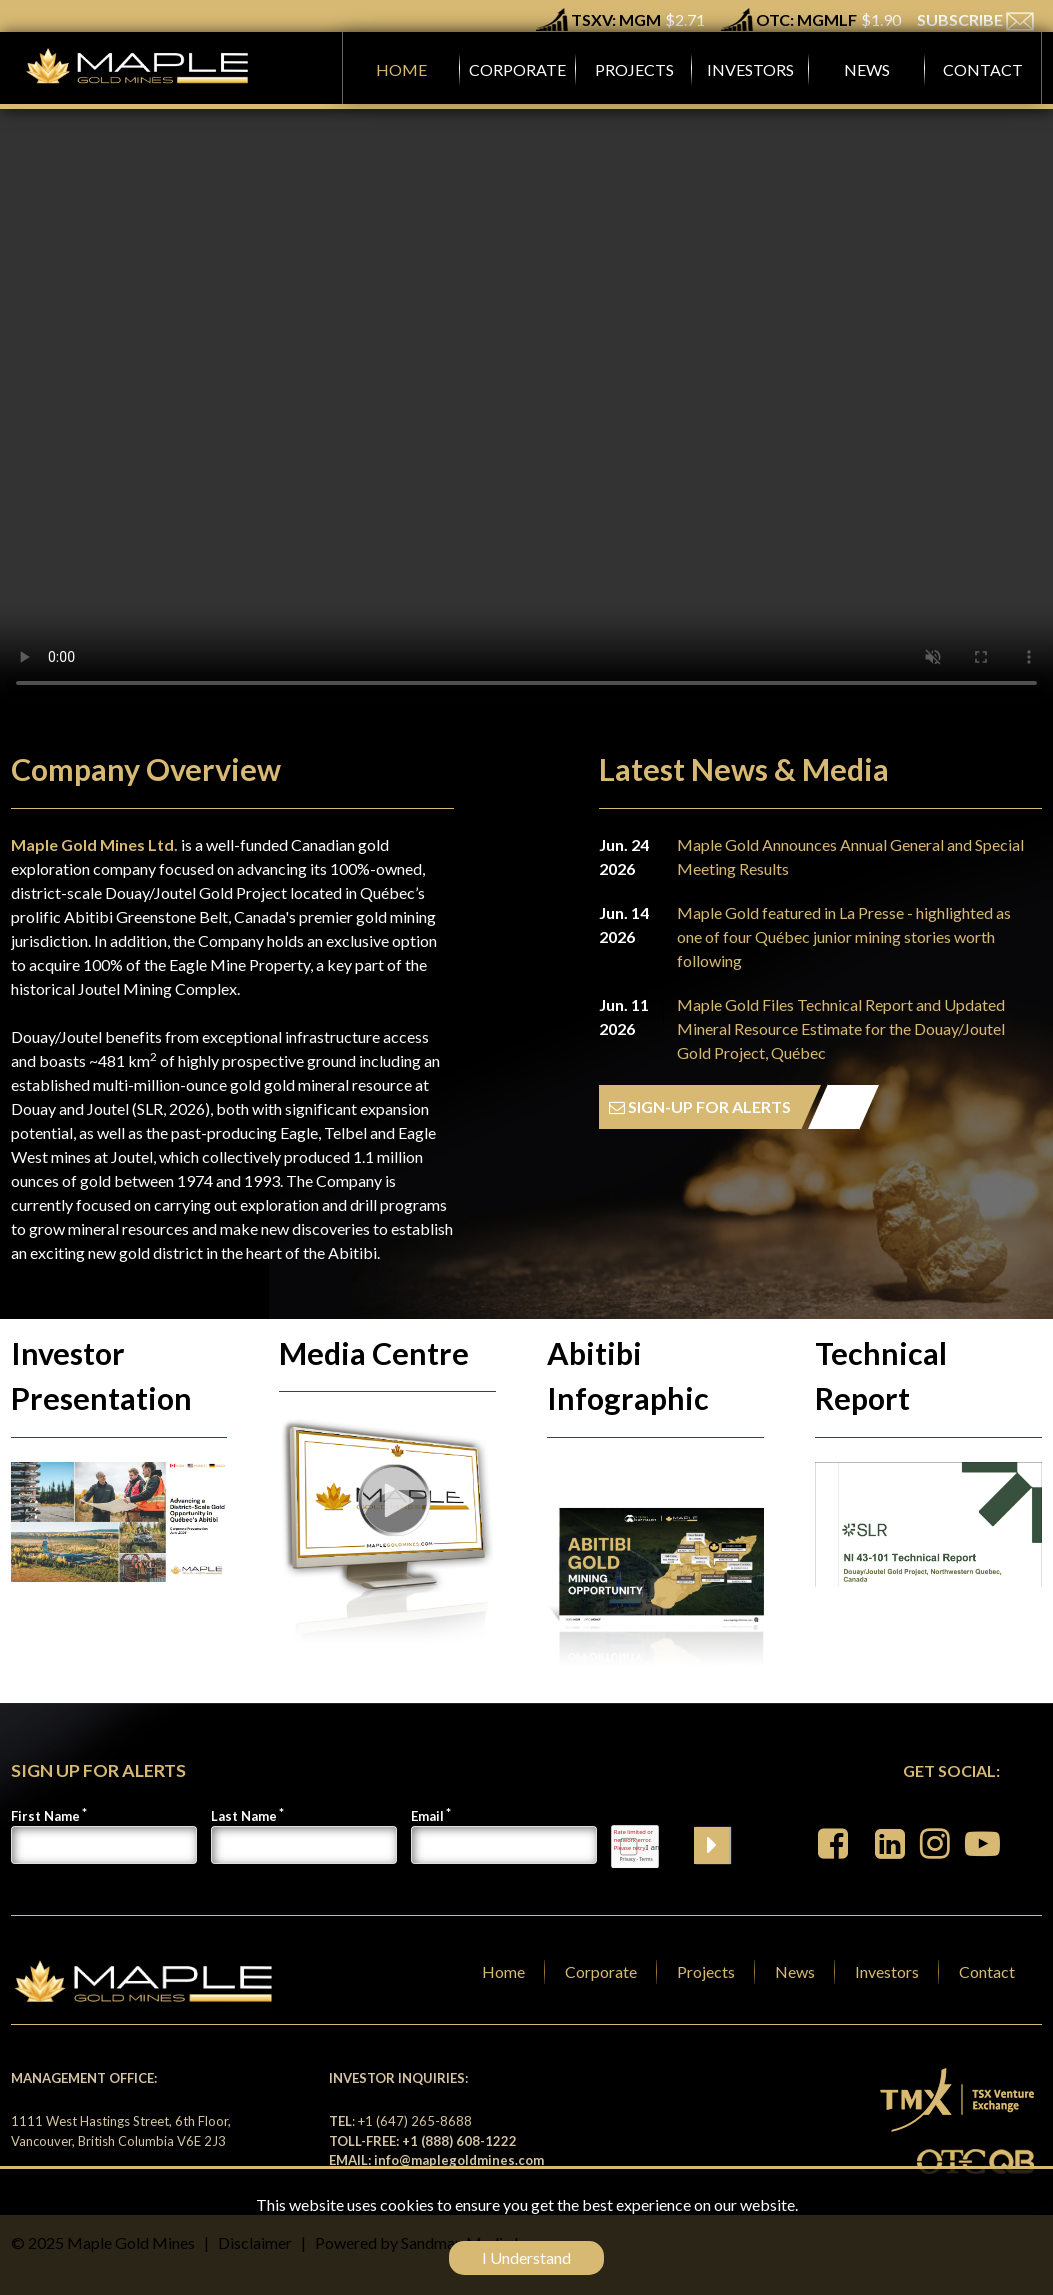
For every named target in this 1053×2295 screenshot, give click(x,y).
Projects (706, 1971)
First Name (45, 1816)
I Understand (526, 2257)
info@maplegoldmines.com (459, 2160)
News (795, 1971)
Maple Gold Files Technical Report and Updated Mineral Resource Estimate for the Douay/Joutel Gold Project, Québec (841, 1028)
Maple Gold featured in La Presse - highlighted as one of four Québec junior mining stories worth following (844, 936)
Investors (887, 1971)
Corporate (601, 1971)
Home (503, 1971)
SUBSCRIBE (975, 19)
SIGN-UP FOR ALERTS (700, 1106)
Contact (987, 1971)
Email (427, 1816)
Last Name (244, 1816)
